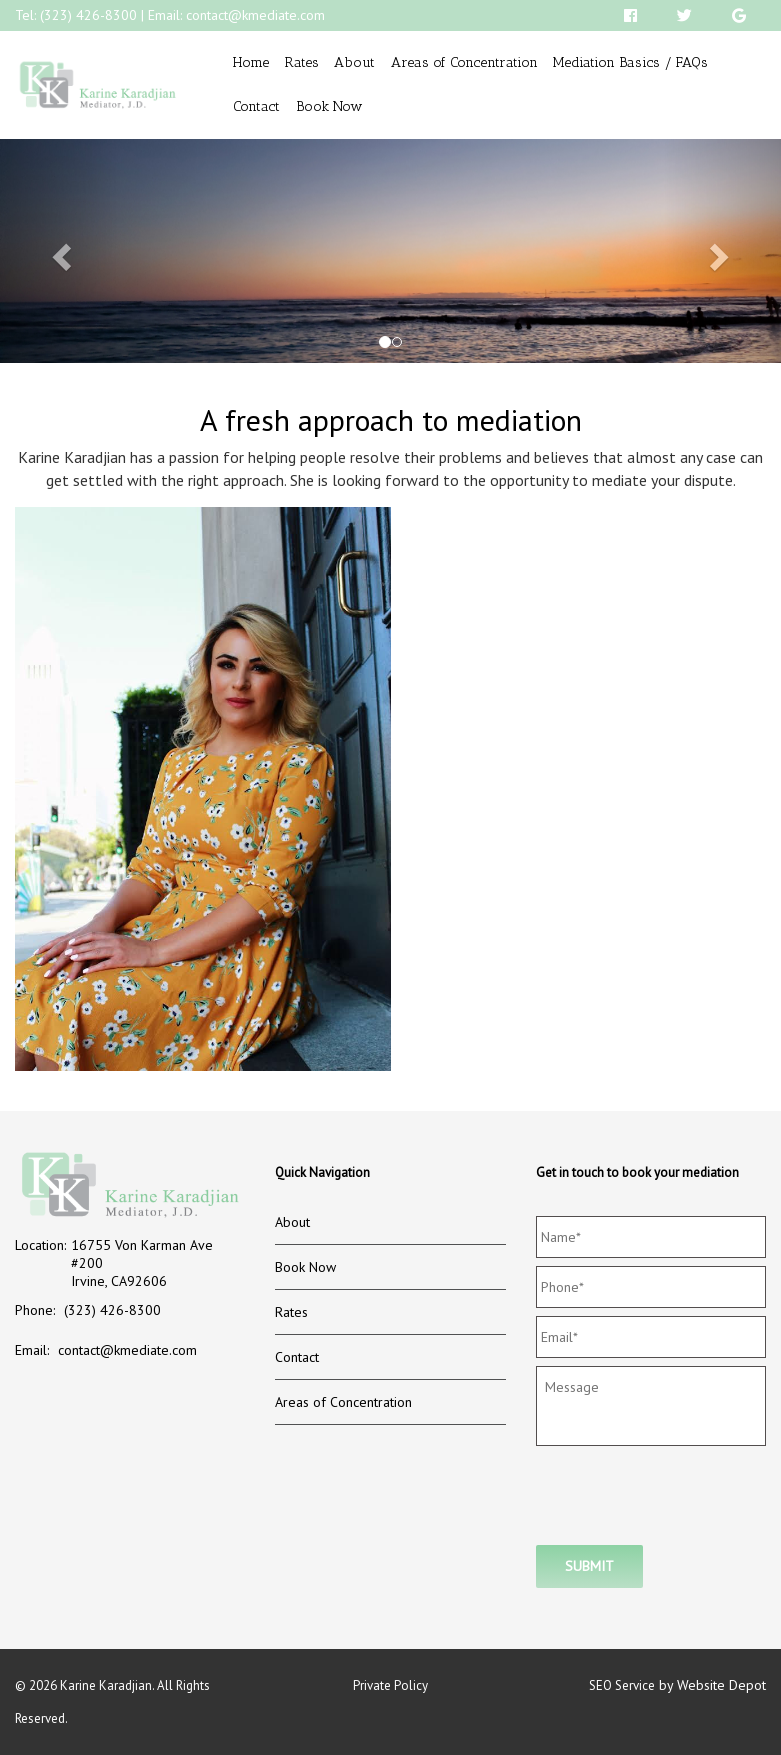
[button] (58, 251)
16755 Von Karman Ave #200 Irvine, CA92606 (142, 1263)
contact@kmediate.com (255, 15)
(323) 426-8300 (88, 15)
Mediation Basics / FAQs (630, 62)
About (354, 62)
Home (251, 62)
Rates (302, 62)
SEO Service (622, 1685)
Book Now (329, 106)
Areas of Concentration (464, 62)
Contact (256, 106)
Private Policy (390, 1685)
